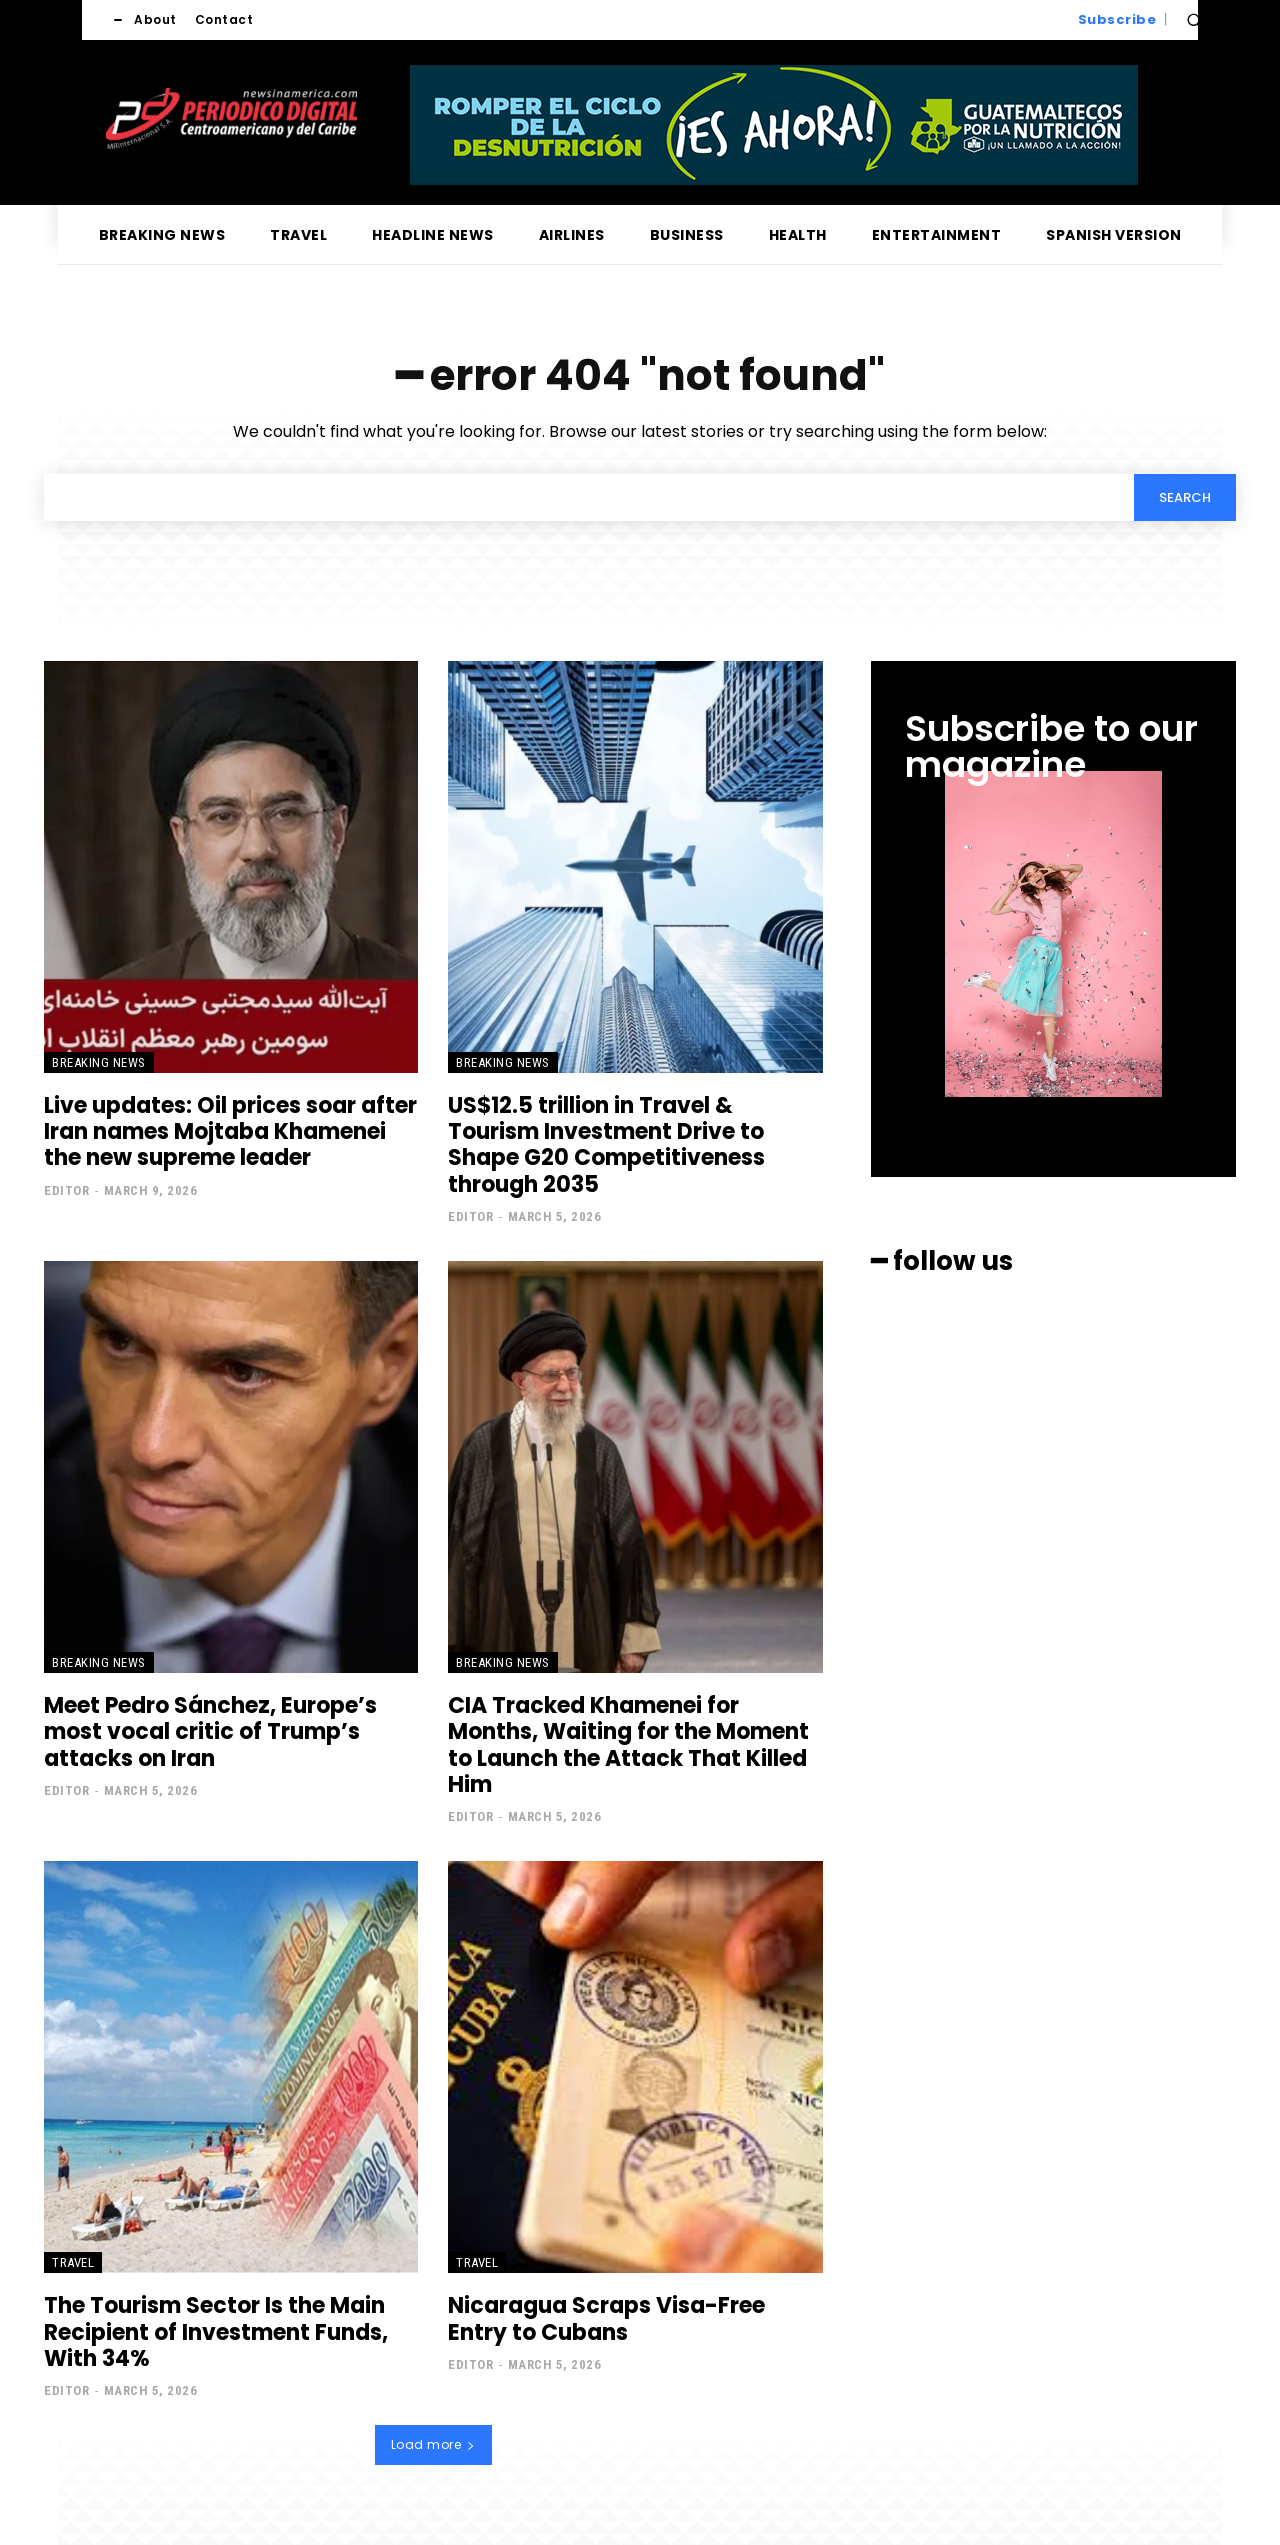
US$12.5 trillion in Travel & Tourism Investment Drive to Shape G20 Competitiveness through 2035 (606, 1145)
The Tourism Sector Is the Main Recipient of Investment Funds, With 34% (216, 2332)
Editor (66, 1190)
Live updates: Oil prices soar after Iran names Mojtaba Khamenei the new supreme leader (230, 1132)
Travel (73, 2262)
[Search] (1185, 497)
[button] (1194, 20)
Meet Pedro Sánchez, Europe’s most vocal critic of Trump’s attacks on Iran (210, 1732)
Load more (433, 2444)
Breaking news (99, 1062)
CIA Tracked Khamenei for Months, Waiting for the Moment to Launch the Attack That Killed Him (628, 1745)
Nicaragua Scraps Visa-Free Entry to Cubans (606, 2318)
